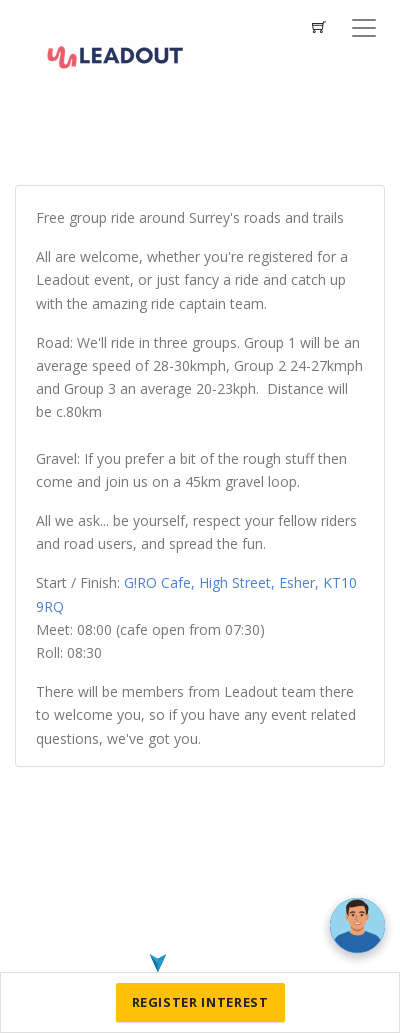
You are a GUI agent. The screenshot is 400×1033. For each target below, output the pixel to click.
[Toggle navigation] (364, 28)
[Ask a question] (357, 925)
